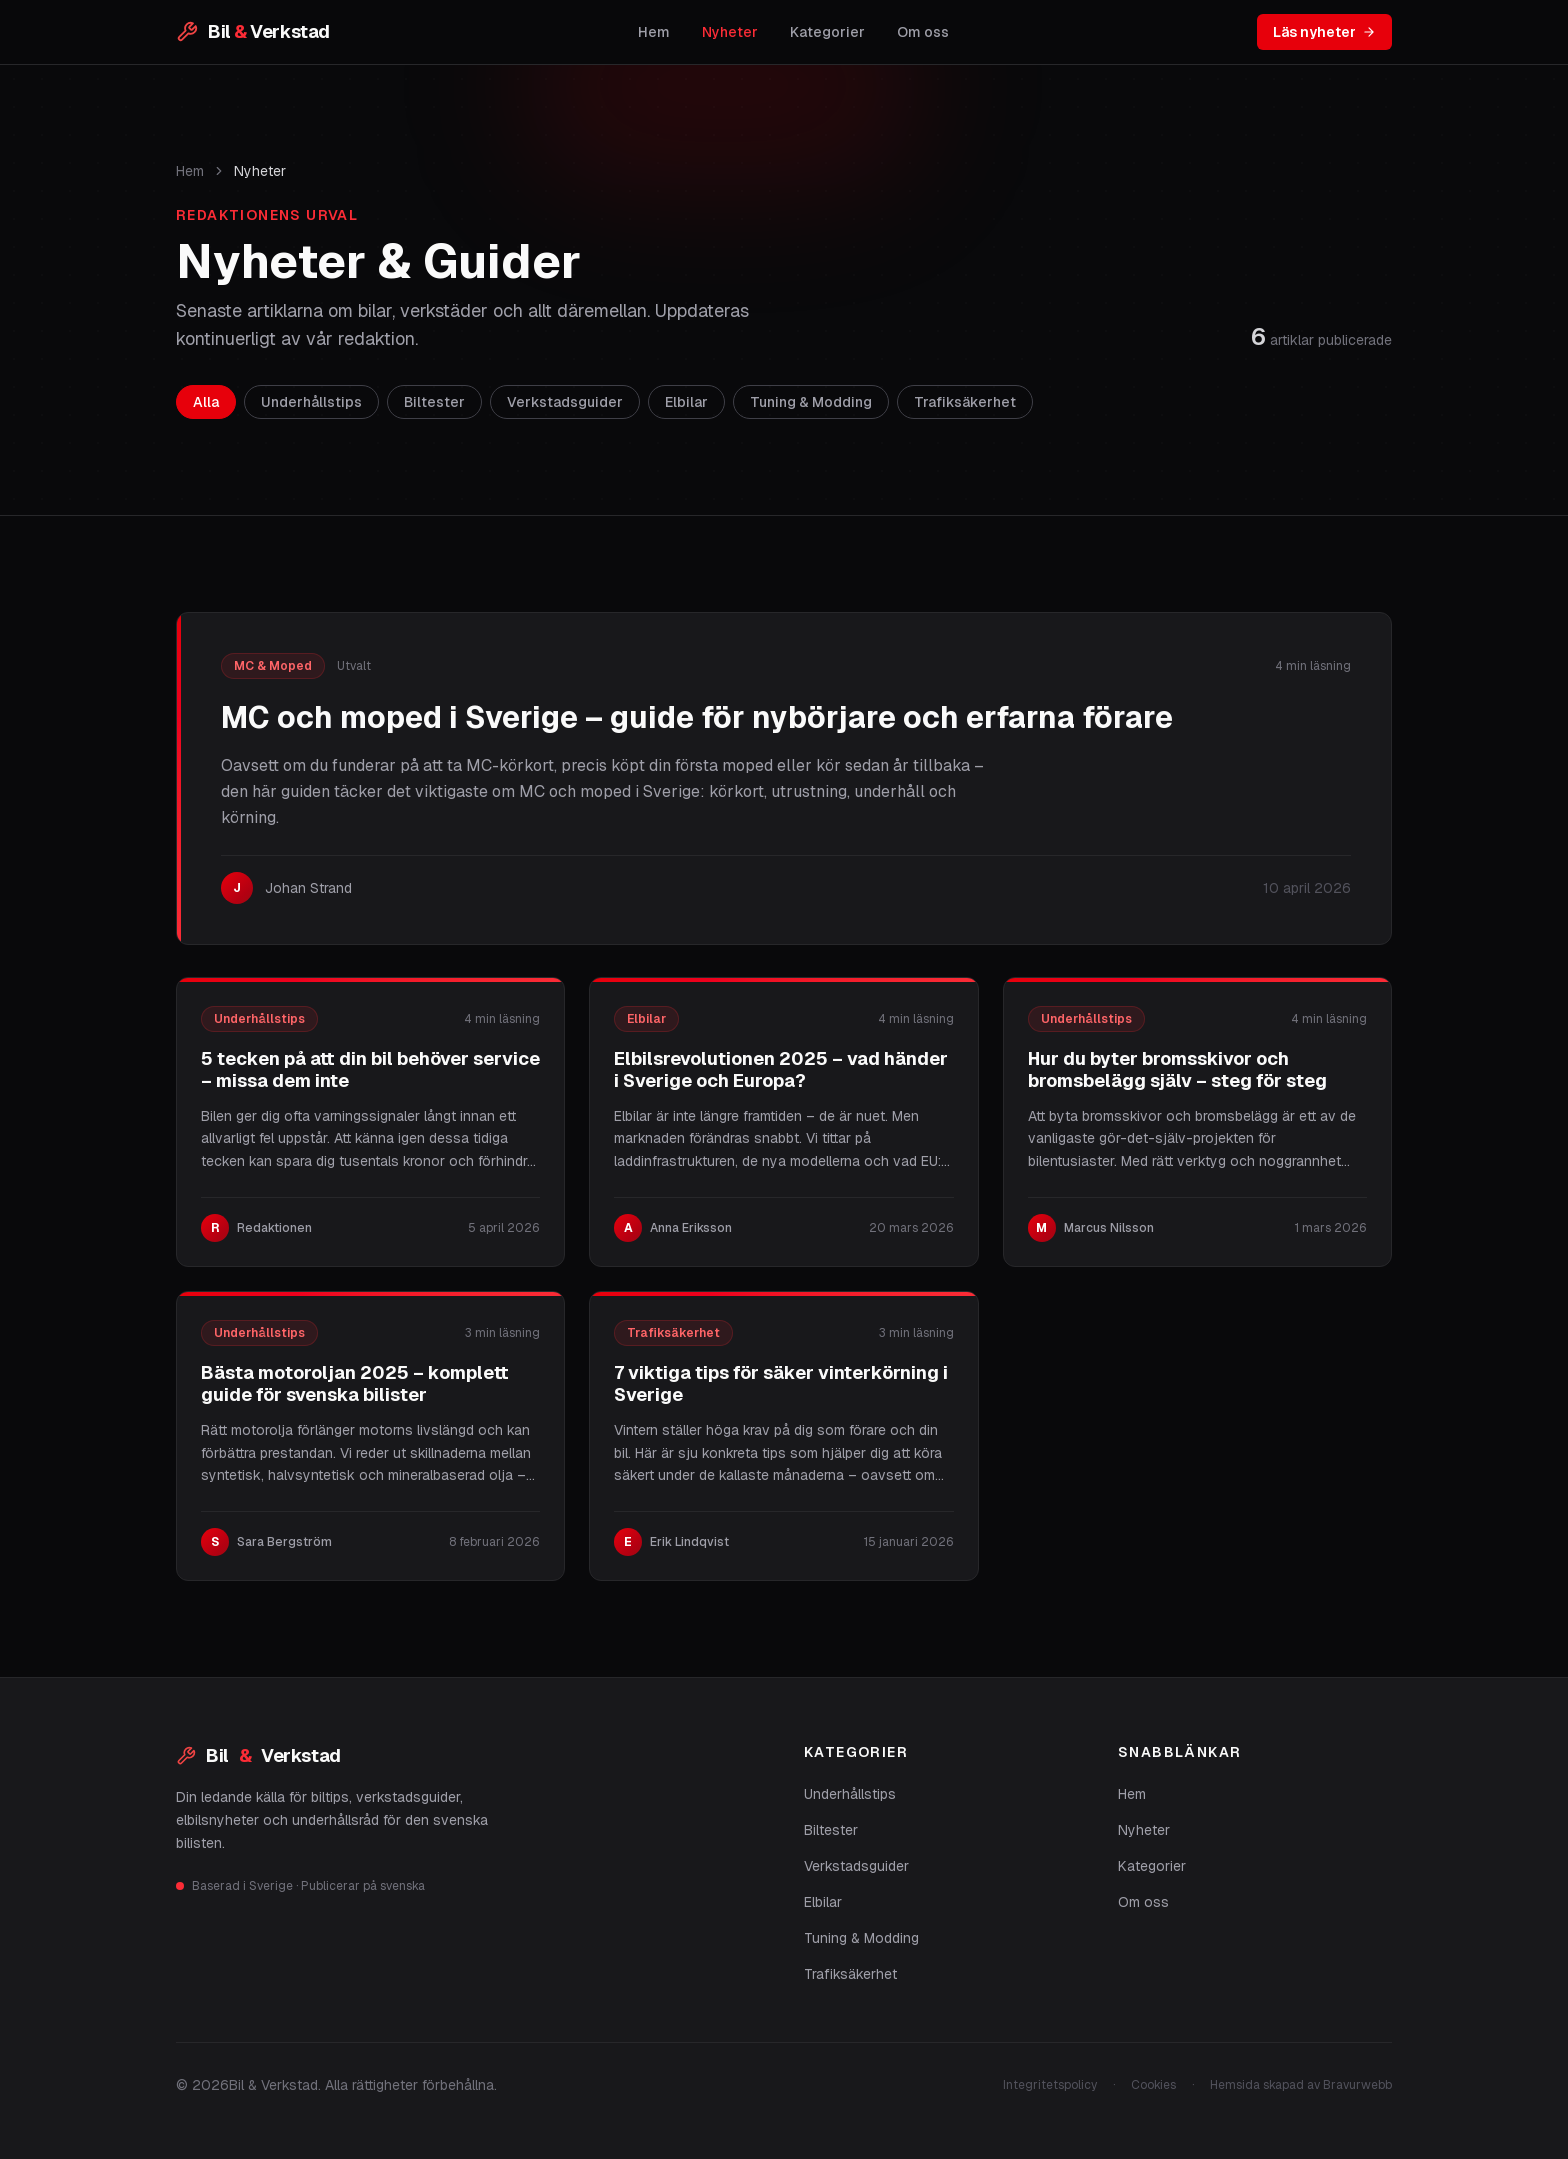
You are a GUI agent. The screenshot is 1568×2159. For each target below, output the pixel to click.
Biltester (831, 1830)
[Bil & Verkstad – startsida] (253, 32)
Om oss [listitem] (923, 32)
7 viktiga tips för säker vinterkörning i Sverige (781, 1384)
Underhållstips (850, 1794)
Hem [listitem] (654, 32)
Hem (190, 171)
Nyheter (1144, 1830)
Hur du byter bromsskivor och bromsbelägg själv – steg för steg (1177, 1070)
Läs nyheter (1324, 32)
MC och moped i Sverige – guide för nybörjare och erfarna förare (697, 717)
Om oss (1143, 1902)
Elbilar (823, 1902)
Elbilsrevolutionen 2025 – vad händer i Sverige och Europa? (781, 1070)
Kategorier (1152, 1866)
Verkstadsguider (856, 1866)
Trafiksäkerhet (850, 1974)
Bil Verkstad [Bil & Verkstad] (258, 1756)
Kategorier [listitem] (827, 32)
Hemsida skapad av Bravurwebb (1301, 2085)
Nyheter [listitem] (730, 32)
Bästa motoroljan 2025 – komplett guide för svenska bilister (355, 1384)
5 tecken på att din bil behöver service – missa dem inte (370, 1070)
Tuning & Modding (861, 1938)
